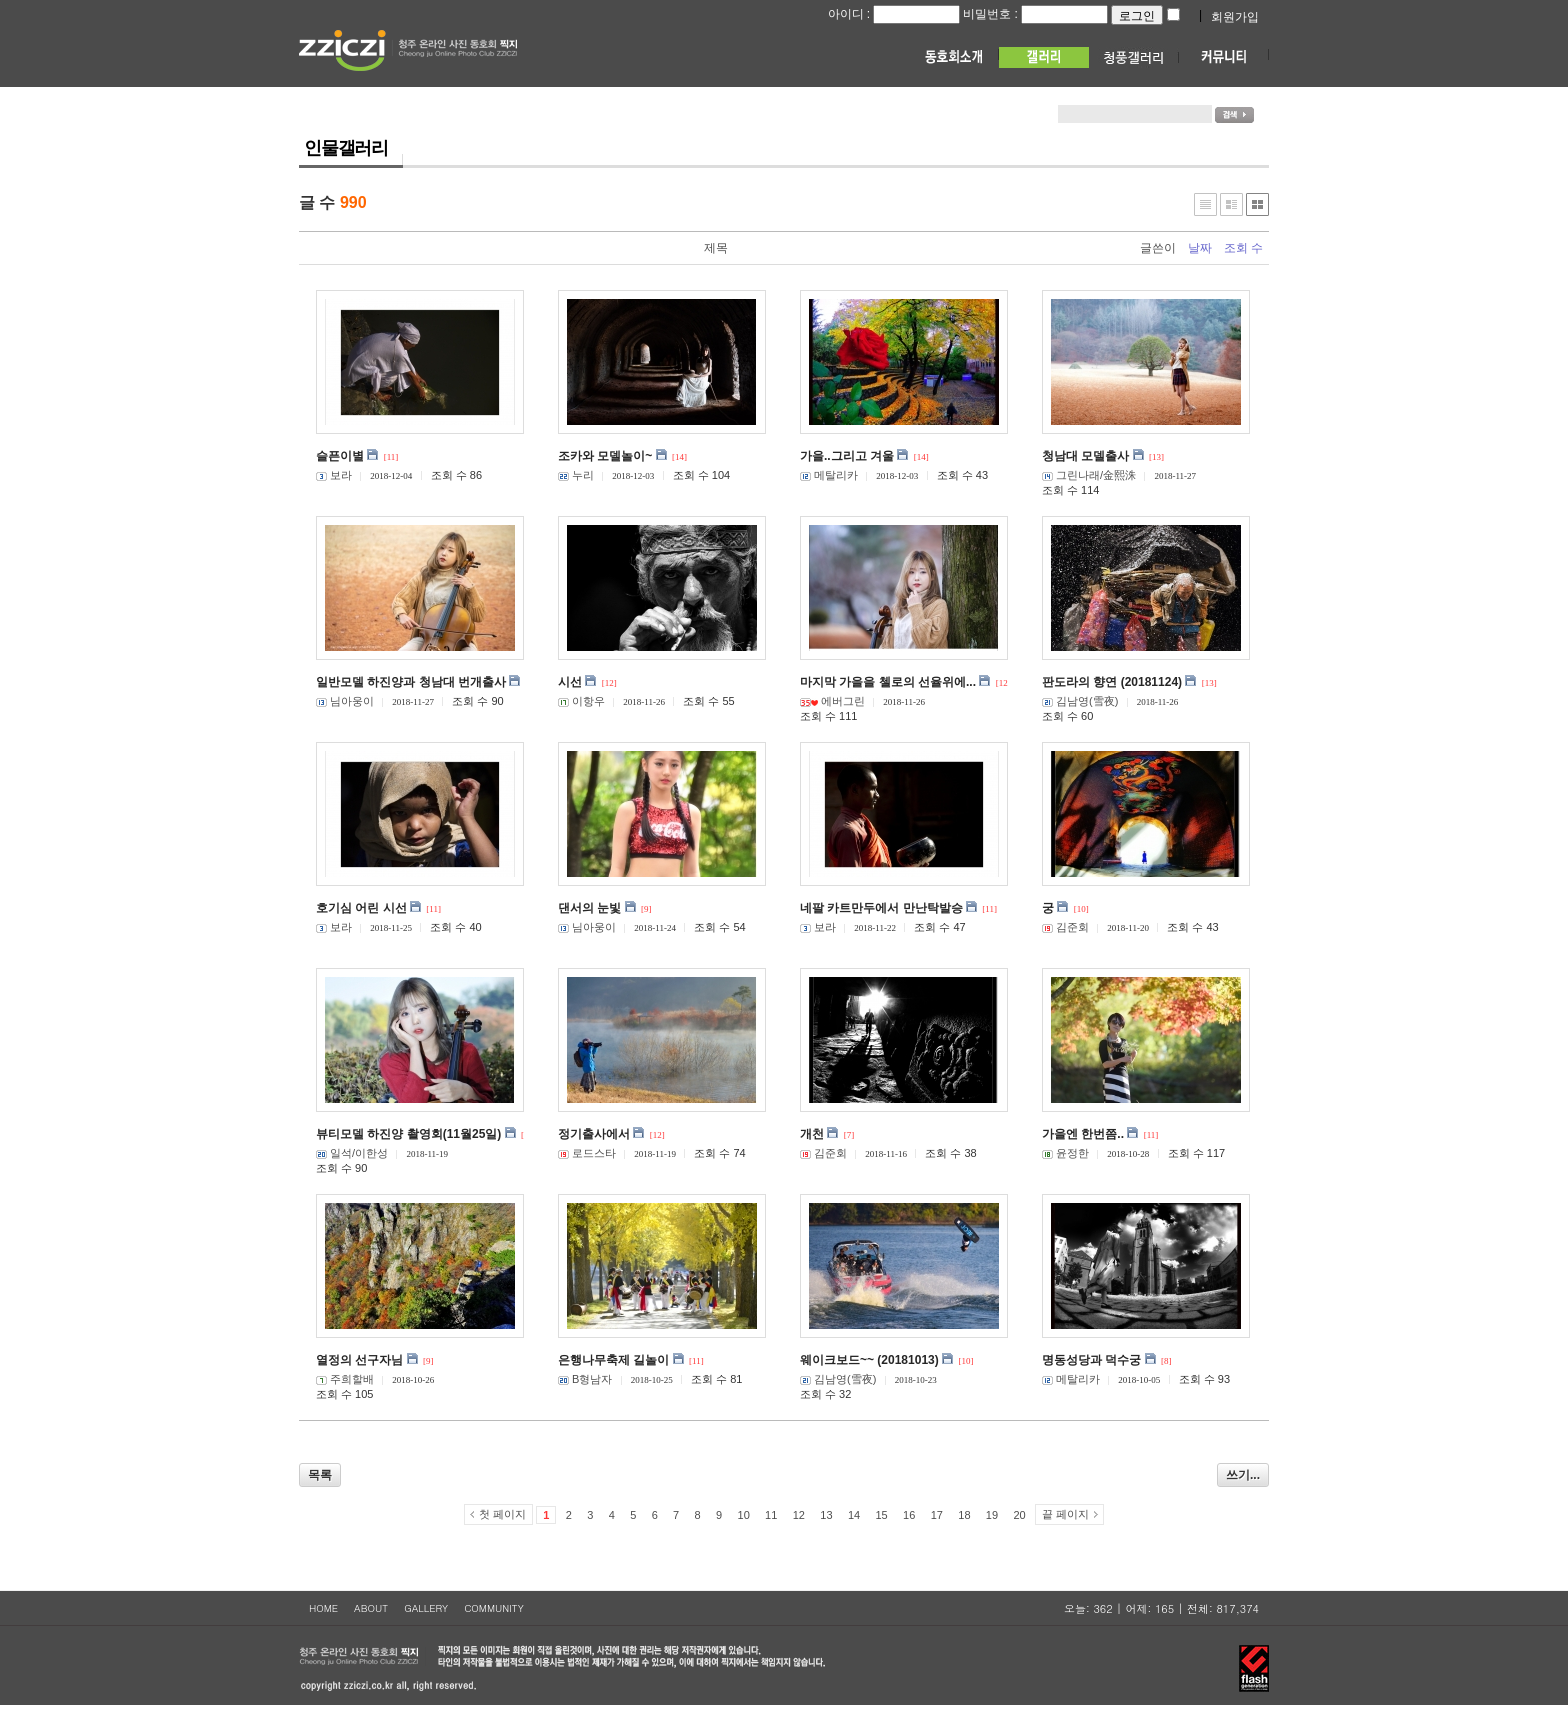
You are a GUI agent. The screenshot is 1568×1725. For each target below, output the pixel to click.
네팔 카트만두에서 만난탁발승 (881, 908)
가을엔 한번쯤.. (1083, 1134)
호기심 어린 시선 (361, 908)
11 (771, 1515)
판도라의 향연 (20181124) (1112, 682)
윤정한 (1065, 1153)
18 (964, 1515)
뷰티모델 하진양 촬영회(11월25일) (408, 1134)
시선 (570, 682)
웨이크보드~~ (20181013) (869, 1360)
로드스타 (587, 1153)
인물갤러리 (346, 148)
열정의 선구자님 (359, 1360)
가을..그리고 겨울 (847, 456)
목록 (320, 1475)
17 (937, 1515)
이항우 (581, 701)
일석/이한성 (352, 1153)
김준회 (1065, 927)
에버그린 (832, 701)
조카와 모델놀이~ (605, 456)
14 (854, 1515)
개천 (812, 1134)
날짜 (1200, 248)
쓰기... (1243, 1475)
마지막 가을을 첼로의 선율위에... (888, 682)
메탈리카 (829, 475)
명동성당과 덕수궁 (1091, 1360)
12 (799, 1515)
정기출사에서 (594, 1134)
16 (909, 1515)
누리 (576, 475)
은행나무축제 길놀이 (613, 1360)
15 (881, 1515)
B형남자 (585, 1379)
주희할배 (345, 1379)
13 (826, 1515)
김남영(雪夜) (1080, 701)
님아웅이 (345, 701)
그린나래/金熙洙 (1089, 475)
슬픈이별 (340, 456)
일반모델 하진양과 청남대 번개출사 (411, 682)
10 (744, 1515)
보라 (334, 475)
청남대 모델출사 (1085, 456)
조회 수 (1243, 248)
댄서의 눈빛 (589, 908)
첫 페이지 (502, 1514)
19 (992, 1515)
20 (1019, 1515)
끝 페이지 (1065, 1514)
